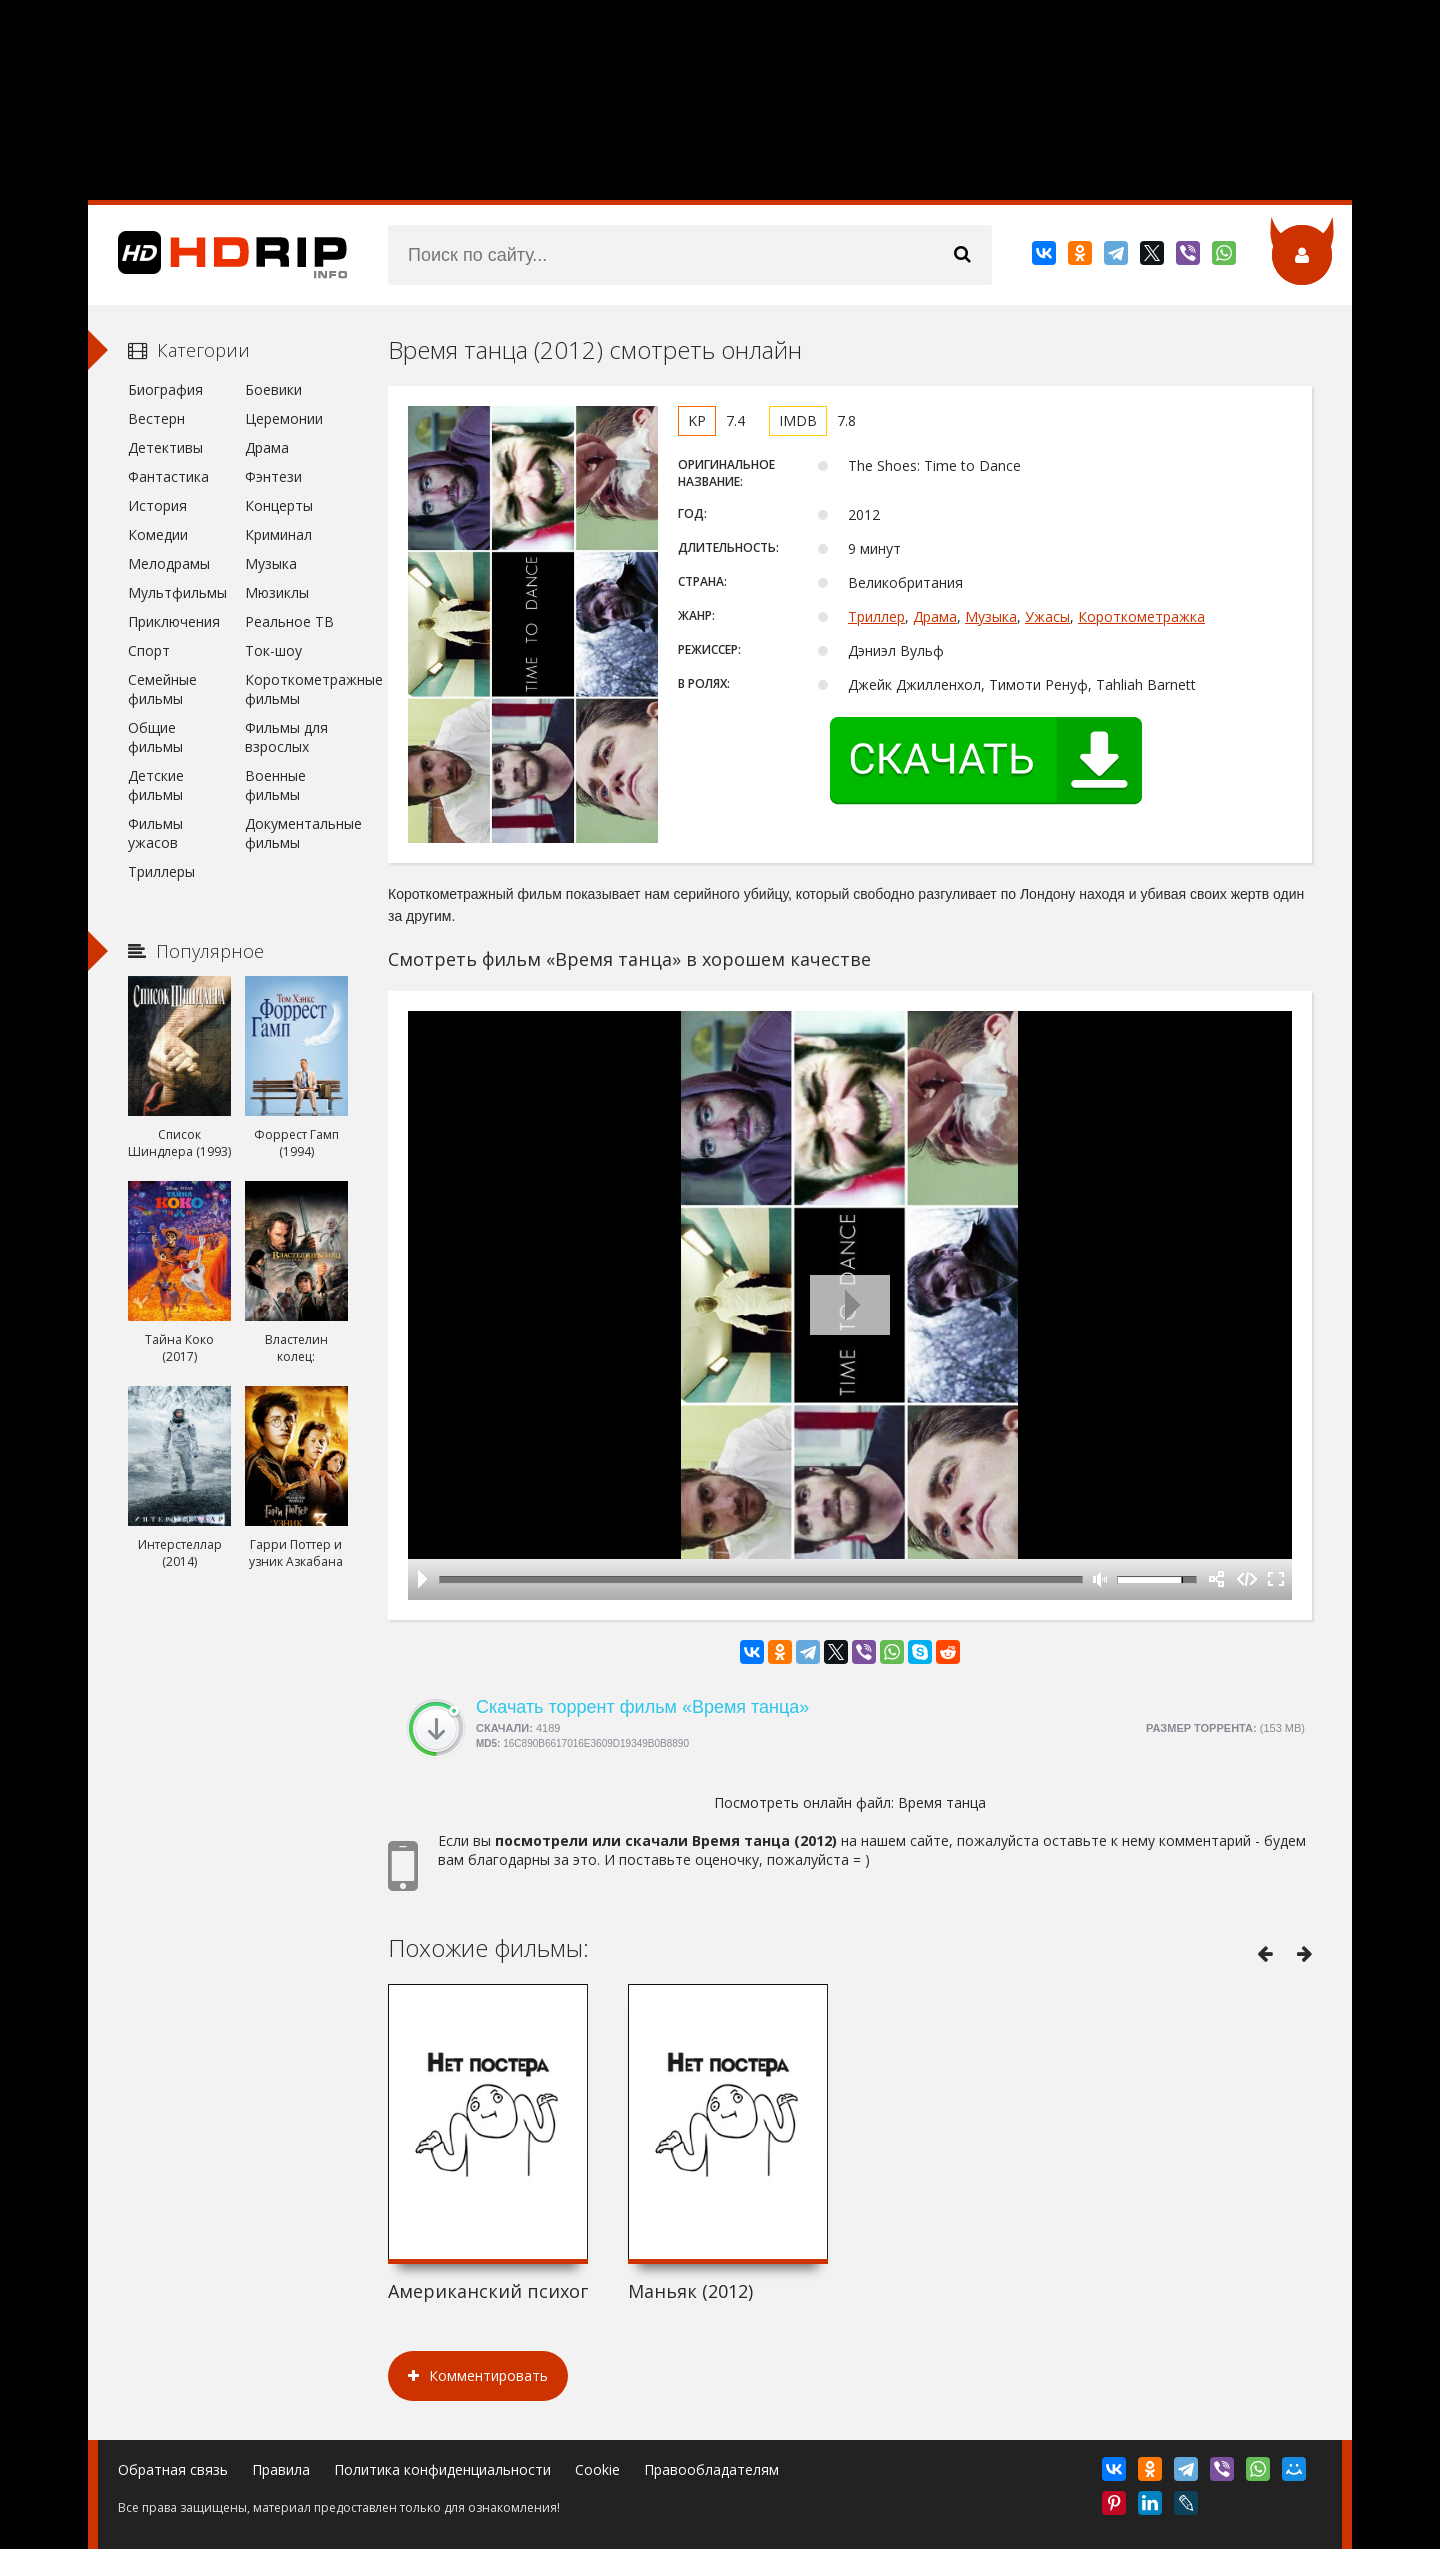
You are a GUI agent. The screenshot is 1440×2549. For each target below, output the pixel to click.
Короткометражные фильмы (296, 689)
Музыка (991, 616)
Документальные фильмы (296, 833)
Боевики (273, 389)
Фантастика (168, 476)
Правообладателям (711, 2469)
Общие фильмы (155, 737)
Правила (281, 2469)
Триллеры (161, 871)
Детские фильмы (156, 785)
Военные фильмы (275, 785)
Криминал (278, 534)
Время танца (942, 1802)
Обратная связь (173, 2469)
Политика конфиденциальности (442, 2469)
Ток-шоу (273, 650)
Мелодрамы (169, 563)
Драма (935, 616)
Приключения (174, 621)
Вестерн (156, 418)
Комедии (158, 534)
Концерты (279, 505)
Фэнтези (273, 476)
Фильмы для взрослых (286, 737)
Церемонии (284, 418)
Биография (165, 389)
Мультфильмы (177, 592)
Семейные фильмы (162, 689)
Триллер (876, 616)
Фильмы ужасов (155, 833)
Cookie (597, 2469)
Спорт (149, 650)
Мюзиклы (277, 592)
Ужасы (1047, 616)
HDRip (218, 255)
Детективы (165, 447)
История (157, 505)
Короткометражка (1141, 616)
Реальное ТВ (289, 621)
